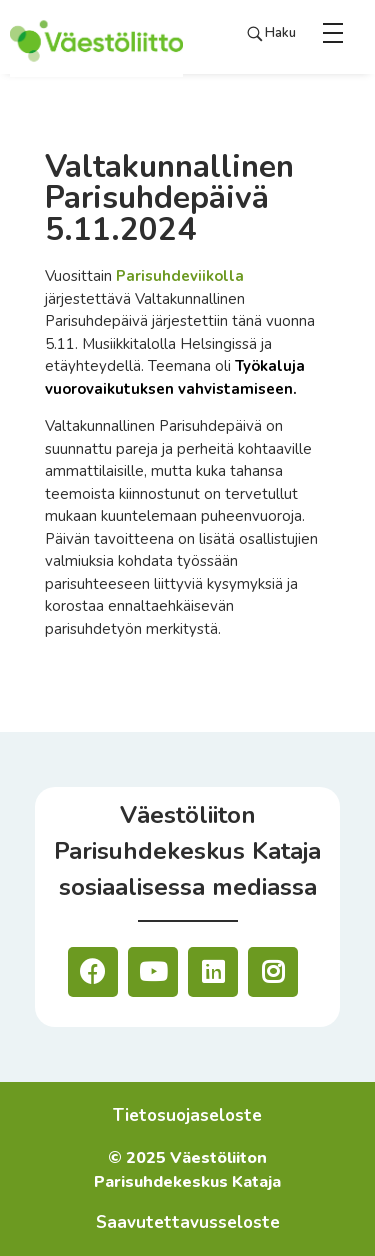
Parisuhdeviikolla (180, 276)
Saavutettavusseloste (188, 1222)
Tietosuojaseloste (187, 1115)
